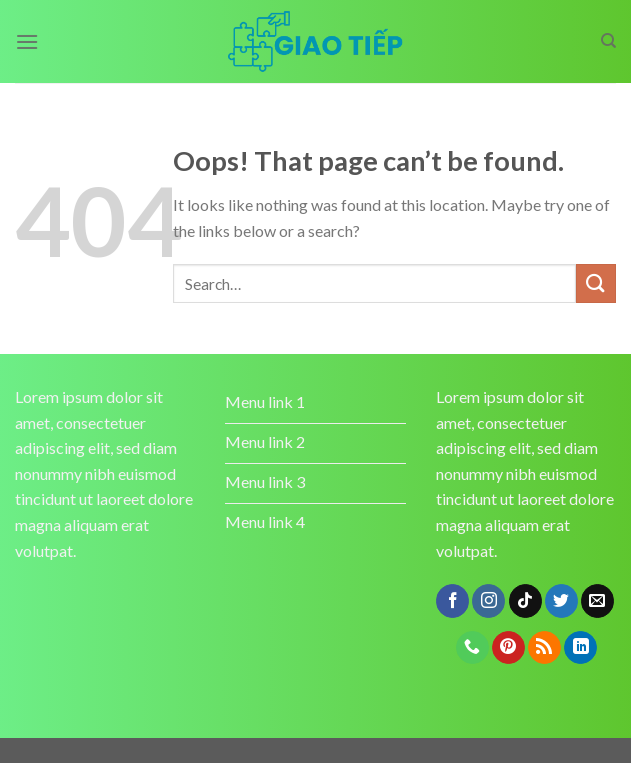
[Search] (608, 41)
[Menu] (27, 41)
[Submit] (596, 283)
